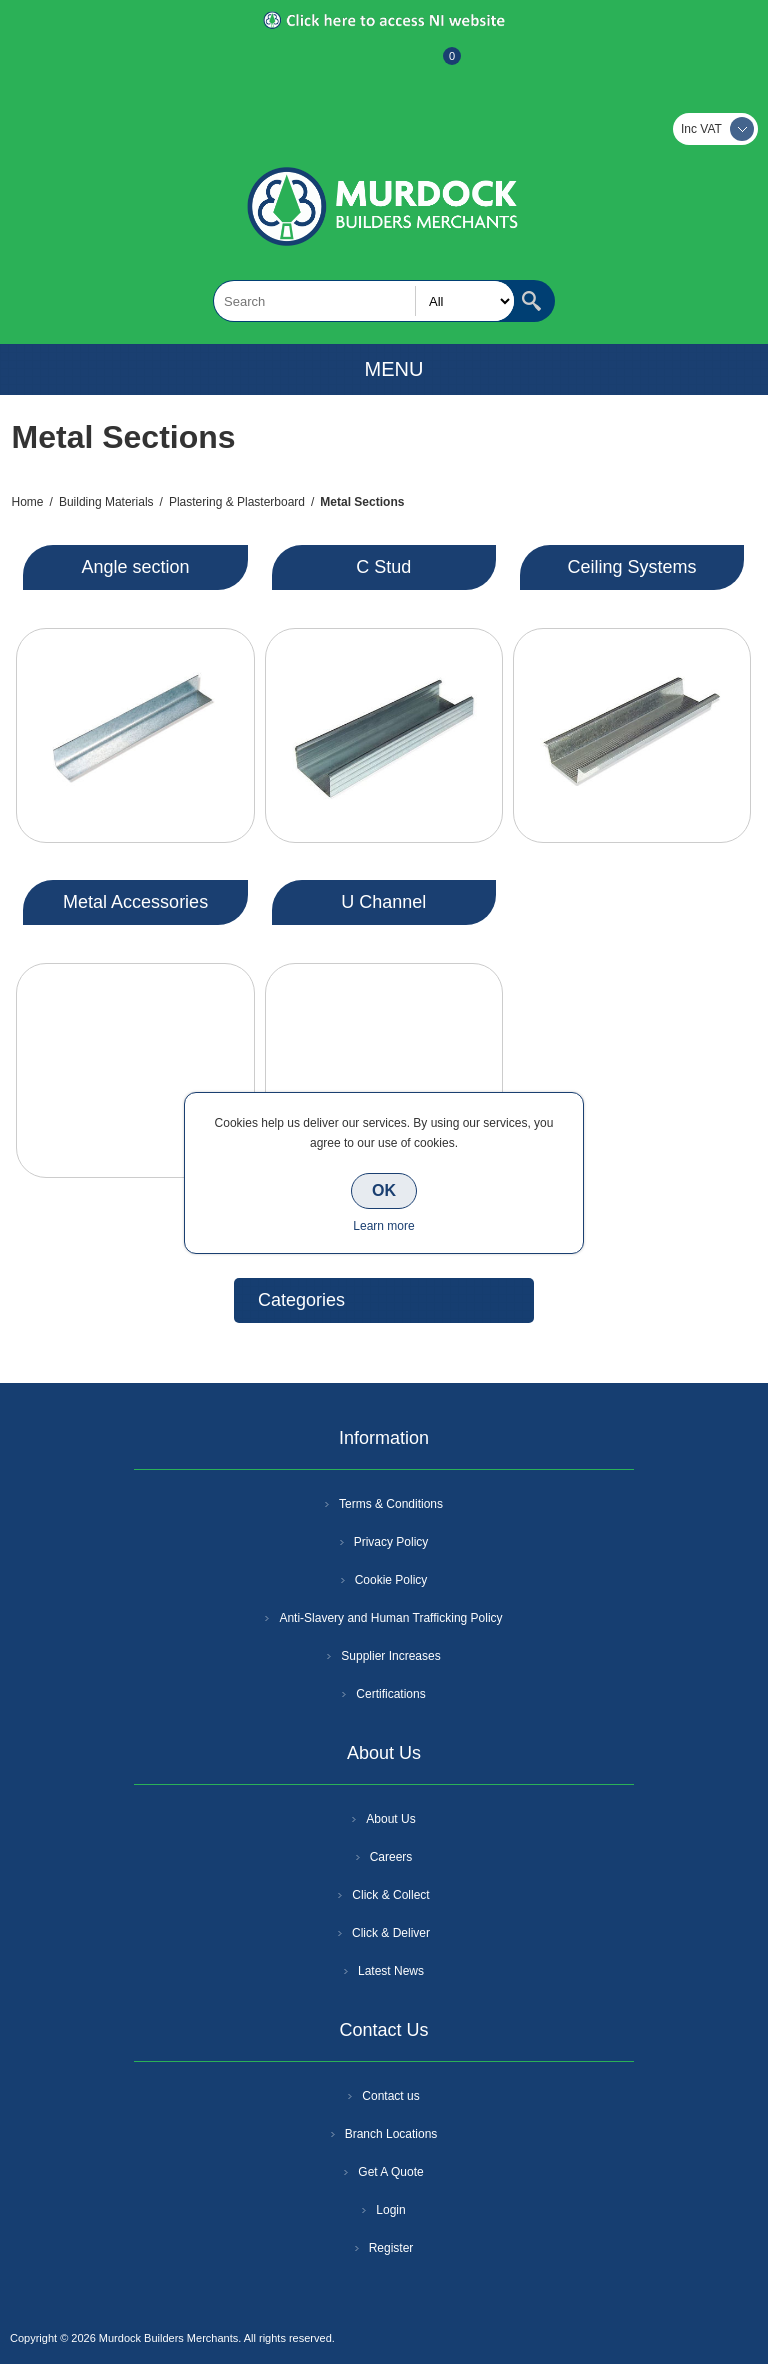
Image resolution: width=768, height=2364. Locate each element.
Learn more (383, 1226)
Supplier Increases (390, 1656)
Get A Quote (390, 2172)
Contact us (390, 2096)
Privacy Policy (391, 1542)
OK (384, 1190)
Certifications (390, 1694)
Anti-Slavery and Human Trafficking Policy (390, 1618)
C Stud (383, 567)
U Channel (383, 902)
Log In (382, 66)
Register (330, 66)
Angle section (136, 567)
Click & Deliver (391, 1933)
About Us (390, 1819)
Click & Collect (390, 1895)
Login (390, 2210)
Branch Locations (391, 2134)
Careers (391, 1857)
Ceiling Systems (631, 567)
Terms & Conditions (391, 1504)
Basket (436, 66)
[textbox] (364, 301)
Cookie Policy (391, 1580)
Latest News (391, 1971)
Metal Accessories (135, 902)
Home (28, 502)
